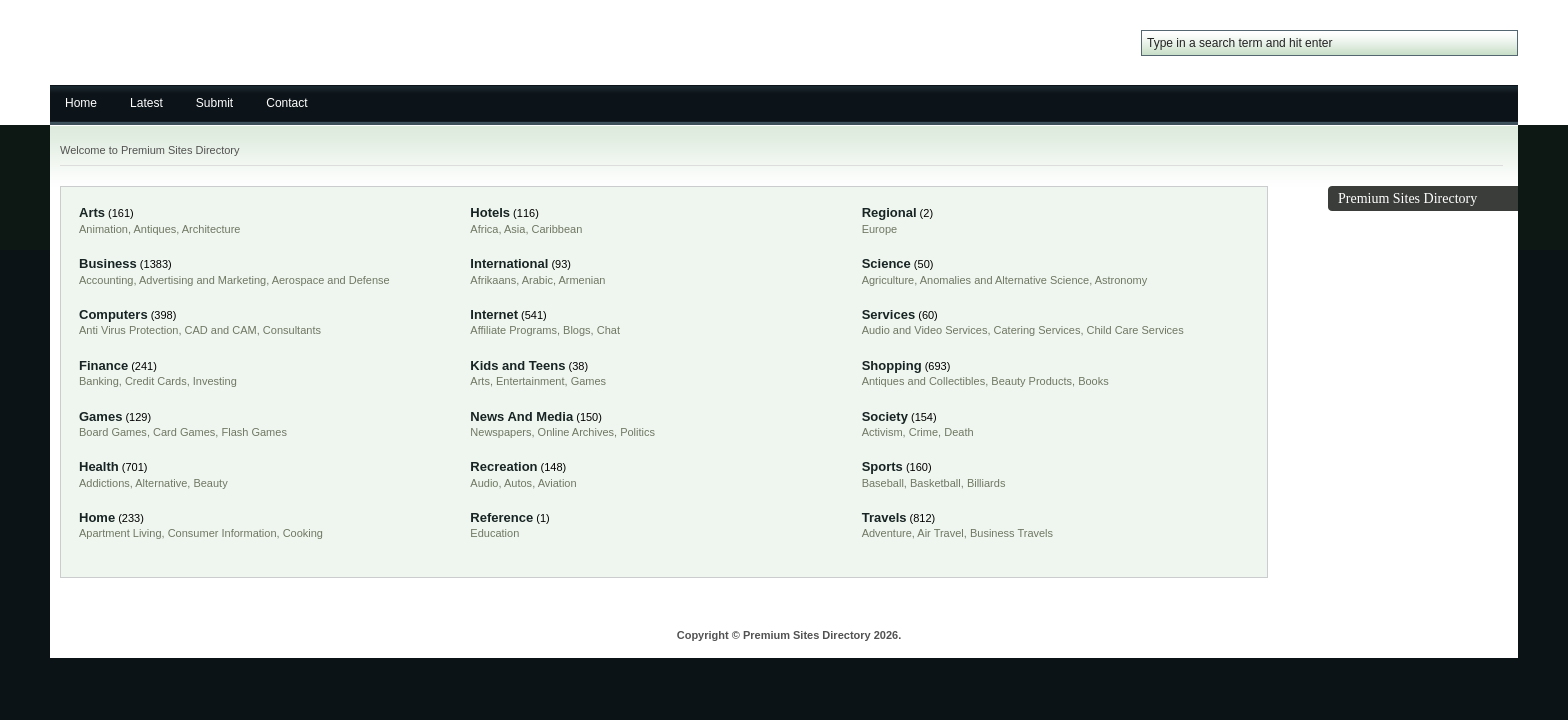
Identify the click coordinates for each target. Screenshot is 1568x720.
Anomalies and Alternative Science (1004, 280)
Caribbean (557, 229)
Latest (146, 103)
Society (885, 416)
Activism (882, 432)
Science (886, 263)
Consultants (292, 330)
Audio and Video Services (925, 330)
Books (1093, 381)
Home (81, 103)
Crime (923, 432)
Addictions (104, 483)
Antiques (154, 229)
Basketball (935, 483)
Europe (879, 229)
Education (494, 533)
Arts (92, 212)
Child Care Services (1135, 330)
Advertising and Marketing (202, 280)
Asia (514, 229)
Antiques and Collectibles (924, 381)
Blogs (577, 330)
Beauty (210, 483)
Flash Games (253, 432)
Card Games (184, 432)
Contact (286, 103)
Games (588, 381)
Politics (637, 432)
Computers (113, 314)
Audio (484, 483)
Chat (608, 330)
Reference (501, 517)
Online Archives (576, 432)
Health (99, 466)
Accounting (106, 280)
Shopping (892, 365)
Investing (215, 381)
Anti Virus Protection (128, 330)
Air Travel (940, 533)
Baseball (883, 483)
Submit (214, 103)
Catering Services (1037, 330)
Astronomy (1121, 280)
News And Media (521, 416)
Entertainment (530, 381)
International (509, 263)
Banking (99, 381)
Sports (882, 466)
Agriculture (888, 280)
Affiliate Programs (513, 330)
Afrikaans (493, 280)
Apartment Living (120, 533)
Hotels (490, 212)
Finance (103, 365)
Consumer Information (222, 533)
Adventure (887, 533)
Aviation (557, 483)
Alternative (161, 483)
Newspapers (500, 432)
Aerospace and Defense (331, 280)
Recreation (503, 466)
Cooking (303, 533)
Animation (103, 229)
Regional (889, 212)
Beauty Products (1031, 381)
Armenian (581, 280)
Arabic (537, 280)
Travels (884, 517)
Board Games (113, 432)
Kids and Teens (517, 365)
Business (108, 263)
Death (958, 432)
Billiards (986, 483)
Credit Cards (156, 381)
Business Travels (1011, 533)
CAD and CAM (221, 330)
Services (889, 314)
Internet (494, 314)
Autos (518, 483)
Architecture (211, 229)
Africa (484, 229)
